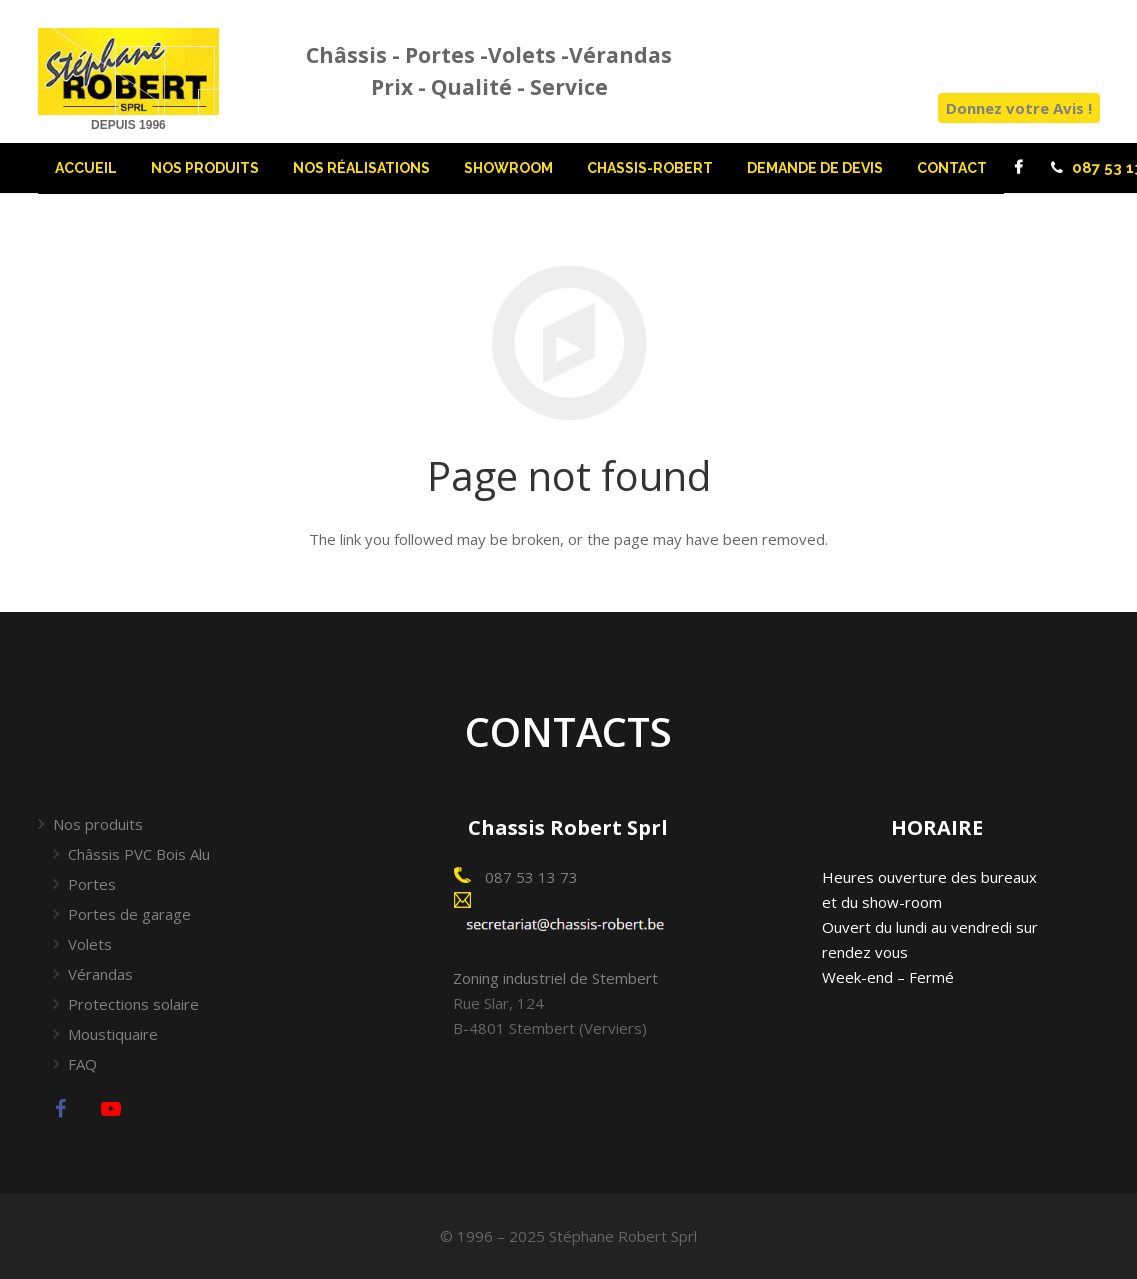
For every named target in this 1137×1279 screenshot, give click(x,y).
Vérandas (100, 974)
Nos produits (98, 824)
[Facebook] (1019, 168)
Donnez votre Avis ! (1019, 108)
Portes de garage (129, 914)
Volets (90, 944)
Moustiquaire (113, 1034)
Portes (92, 884)
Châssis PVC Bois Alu (139, 854)
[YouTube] (111, 1109)
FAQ (82, 1064)
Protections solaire (133, 1004)
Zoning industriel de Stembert (555, 978)
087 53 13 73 (529, 877)
